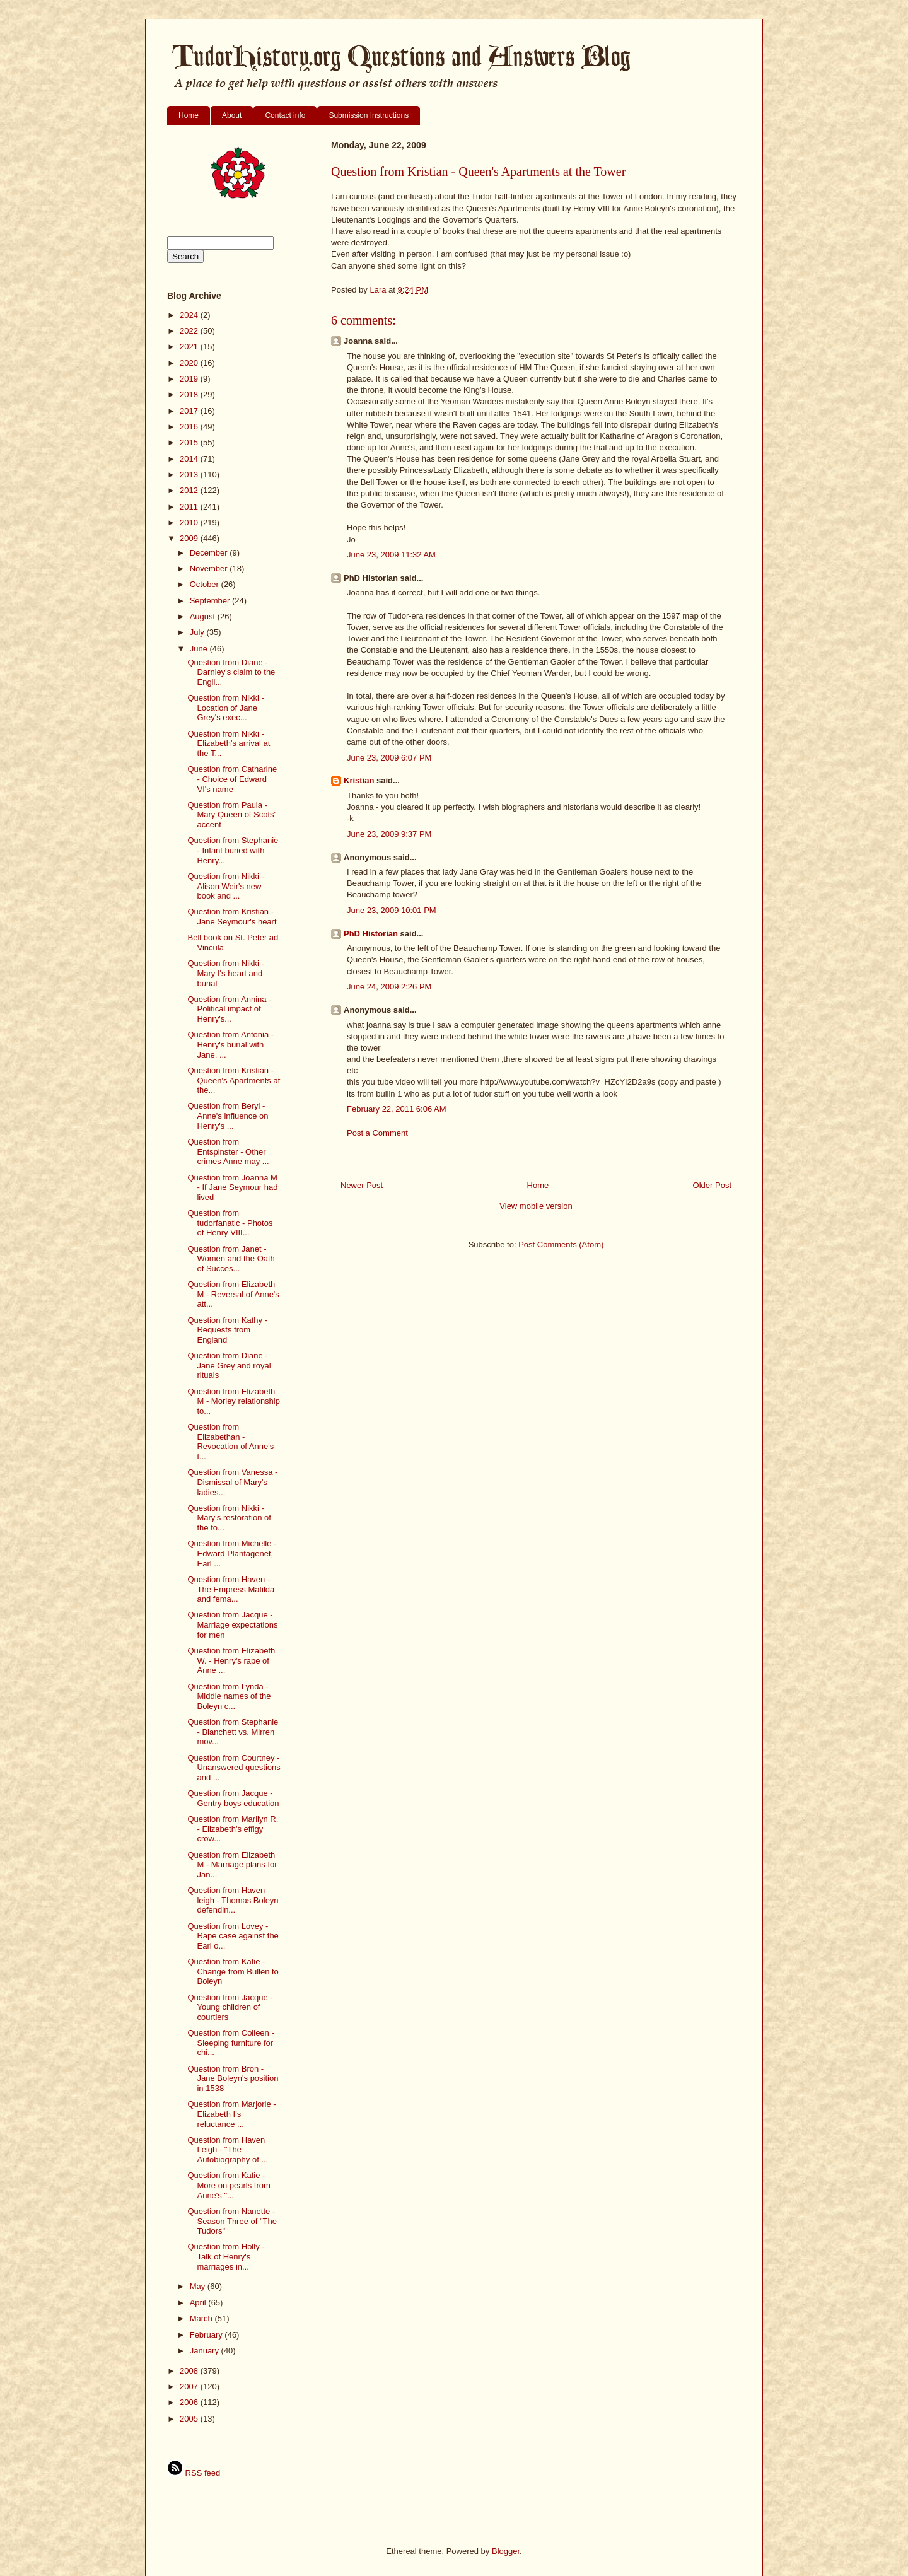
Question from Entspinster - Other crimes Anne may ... (228, 1151)
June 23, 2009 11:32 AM (391, 554)
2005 (190, 2418)
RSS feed (193, 2473)
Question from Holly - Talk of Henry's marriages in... (225, 2256)
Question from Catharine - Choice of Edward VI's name (232, 778)
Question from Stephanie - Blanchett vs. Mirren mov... (232, 1731)
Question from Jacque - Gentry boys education (233, 1798)
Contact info (285, 115)
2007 (190, 2386)
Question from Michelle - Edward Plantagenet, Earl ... (231, 1553)
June (200, 648)
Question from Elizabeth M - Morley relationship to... (233, 1401)
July (198, 632)
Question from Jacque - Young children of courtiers (229, 2007)
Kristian (359, 780)
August (204, 616)
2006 (190, 2402)
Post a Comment (377, 1133)
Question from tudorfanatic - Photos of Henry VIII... (229, 1222)
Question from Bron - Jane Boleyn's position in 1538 (232, 2078)
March (202, 2318)
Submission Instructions (369, 115)
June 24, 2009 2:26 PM (389, 986)
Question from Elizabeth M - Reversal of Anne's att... (233, 1293)
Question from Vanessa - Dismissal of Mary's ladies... (232, 1481)
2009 (190, 538)
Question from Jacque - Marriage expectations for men (232, 1624)
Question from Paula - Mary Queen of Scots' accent (231, 814)
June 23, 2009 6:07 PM (389, 757)
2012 (190, 490)
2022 (190, 330)
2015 (190, 442)
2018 (190, 394)
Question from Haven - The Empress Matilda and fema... (230, 1589)
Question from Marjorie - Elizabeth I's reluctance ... (231, 2113)
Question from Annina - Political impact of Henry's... (229, 1008)
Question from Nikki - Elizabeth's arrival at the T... (228, 743)
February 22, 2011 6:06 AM (396, 1109)
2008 (190, 2370)
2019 (190, 378)
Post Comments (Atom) (560, 1244)
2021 (190, 346)
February (207, 2335)
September (211, 600)
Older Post (712, 1185)
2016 (190, 426)
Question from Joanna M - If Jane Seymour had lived (232, 1187)
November (210, 568)
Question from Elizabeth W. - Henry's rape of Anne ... (231, 1660)
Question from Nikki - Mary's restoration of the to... (229, 1517)
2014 (190, 458)
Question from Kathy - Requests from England (227, 1329)
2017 (190, 411)
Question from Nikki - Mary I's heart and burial (225, 973)
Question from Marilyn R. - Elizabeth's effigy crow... (232, 1828)
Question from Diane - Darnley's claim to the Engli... (231, 672)
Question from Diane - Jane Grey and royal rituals (229, 1365)
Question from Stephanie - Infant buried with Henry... (232, 850)
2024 (190, 315)
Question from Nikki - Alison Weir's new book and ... (225, 885)
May (198, 2286)
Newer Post (361, 1185)
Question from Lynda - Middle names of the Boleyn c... (229, 1696)
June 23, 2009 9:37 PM (389, 834)
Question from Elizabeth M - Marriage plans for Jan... (232, 1864)
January (205, 2350)
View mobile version (535, 1206)
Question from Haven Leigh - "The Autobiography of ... (227, 2149)
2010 (190, 522)
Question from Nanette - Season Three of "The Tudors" (232, 2220)
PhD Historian (371, 933)
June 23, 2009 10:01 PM (391, 910)
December (210, 552)
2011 (190, 506)
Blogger (506, 2551)
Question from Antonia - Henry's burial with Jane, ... (230, 1044)
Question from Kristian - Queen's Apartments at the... (233, 1080)
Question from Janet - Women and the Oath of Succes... (230, 1258)
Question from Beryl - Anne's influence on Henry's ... (227, 1115)
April (199, 2302)
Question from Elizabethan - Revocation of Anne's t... (230, 1441)
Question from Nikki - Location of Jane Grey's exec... (225, 707)
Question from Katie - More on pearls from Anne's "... (228, 2185)
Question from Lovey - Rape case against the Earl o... (232, 1935)
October (205, 584)
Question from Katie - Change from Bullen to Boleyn (232, 1971)
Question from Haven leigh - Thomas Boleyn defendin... (232, 1900)
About (232, 115)
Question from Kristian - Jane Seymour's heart (231, 916)
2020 (190, 363)
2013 (190, 474)
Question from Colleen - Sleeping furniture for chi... (230, 2042)
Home (188, 115)
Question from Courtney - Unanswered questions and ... (233, 1767)
